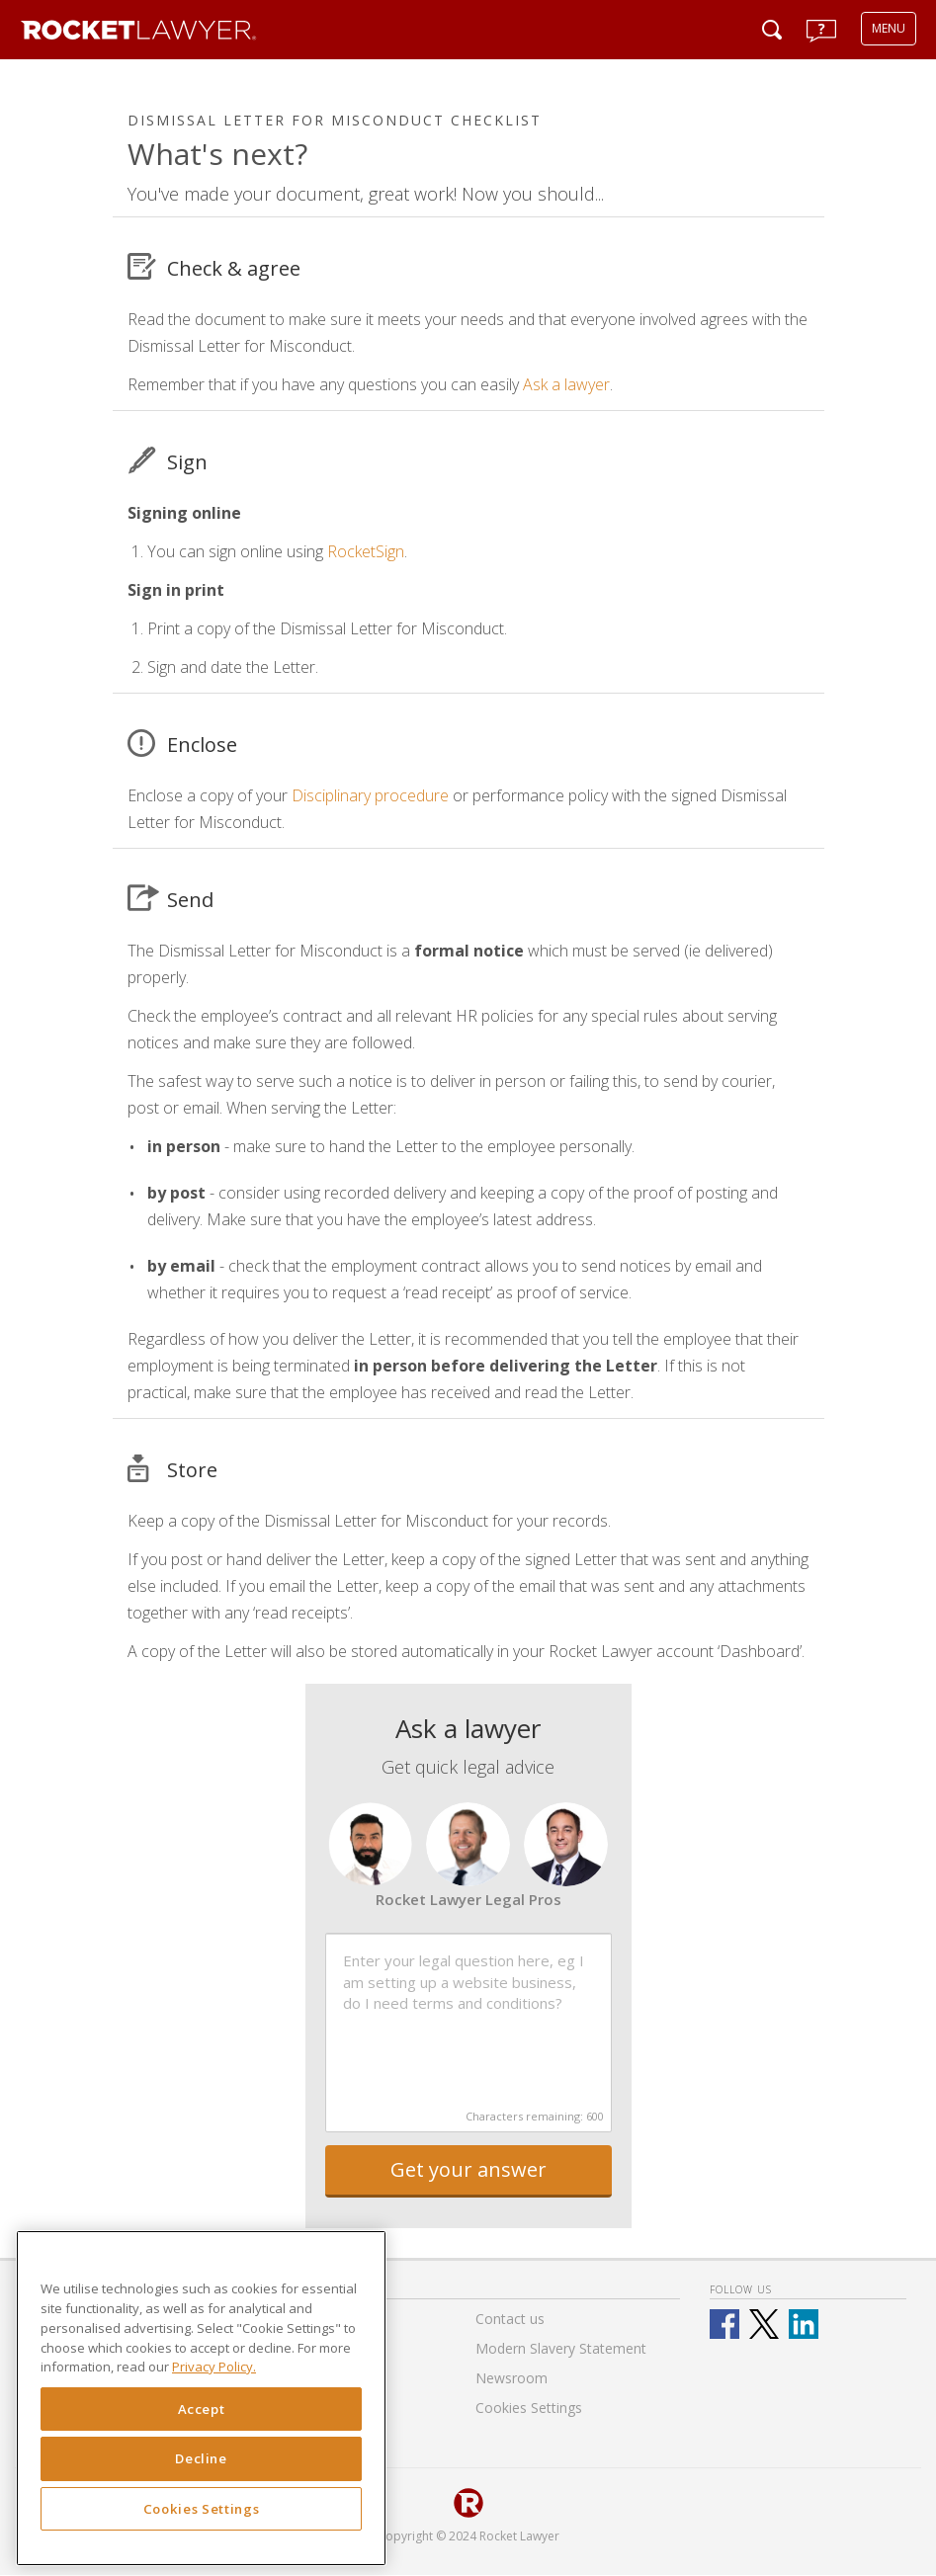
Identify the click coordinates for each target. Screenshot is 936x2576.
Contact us (510, 2318)
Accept (201, 2409)
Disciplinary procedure (370, 795)
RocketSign (365, 551)
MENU (888, 28)
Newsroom (511, 2377)
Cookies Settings (201, 2509)
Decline (201, 2458)
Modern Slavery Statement (560, 2348)
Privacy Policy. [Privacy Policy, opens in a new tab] (214, 2366)
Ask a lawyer (566, 384)
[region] (201, 2398)
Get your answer (468, 2169)
